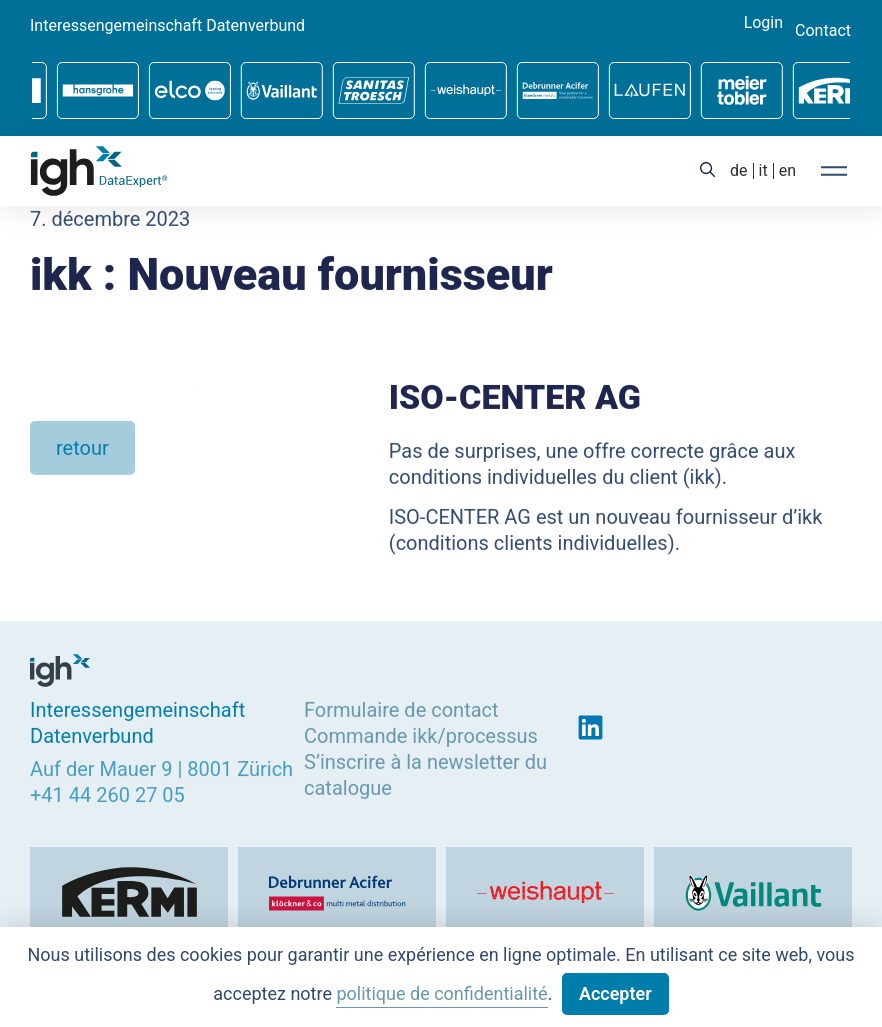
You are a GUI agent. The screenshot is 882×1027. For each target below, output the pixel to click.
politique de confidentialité (441, 993)
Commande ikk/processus (421, 735)
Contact (823, 31)
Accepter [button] (615, 993)
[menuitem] (739, 171)
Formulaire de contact (401, 709)
